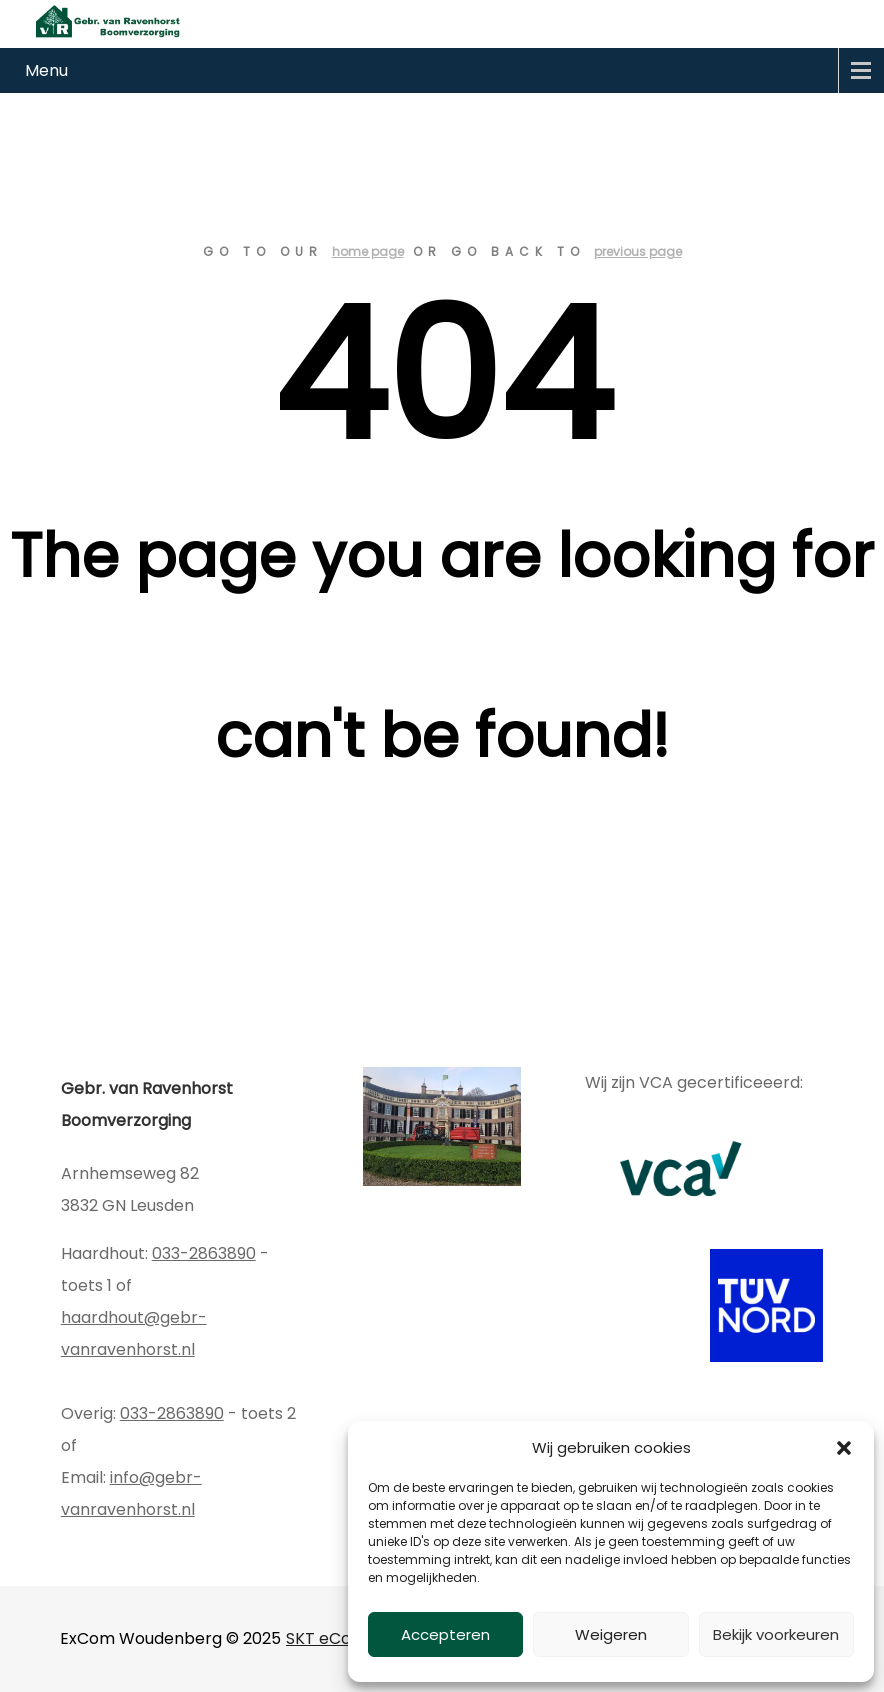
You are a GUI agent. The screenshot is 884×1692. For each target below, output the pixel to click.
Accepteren (445, 1634)
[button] (844, 1448)
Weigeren (611, 1634)
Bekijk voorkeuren (776, 1634)
